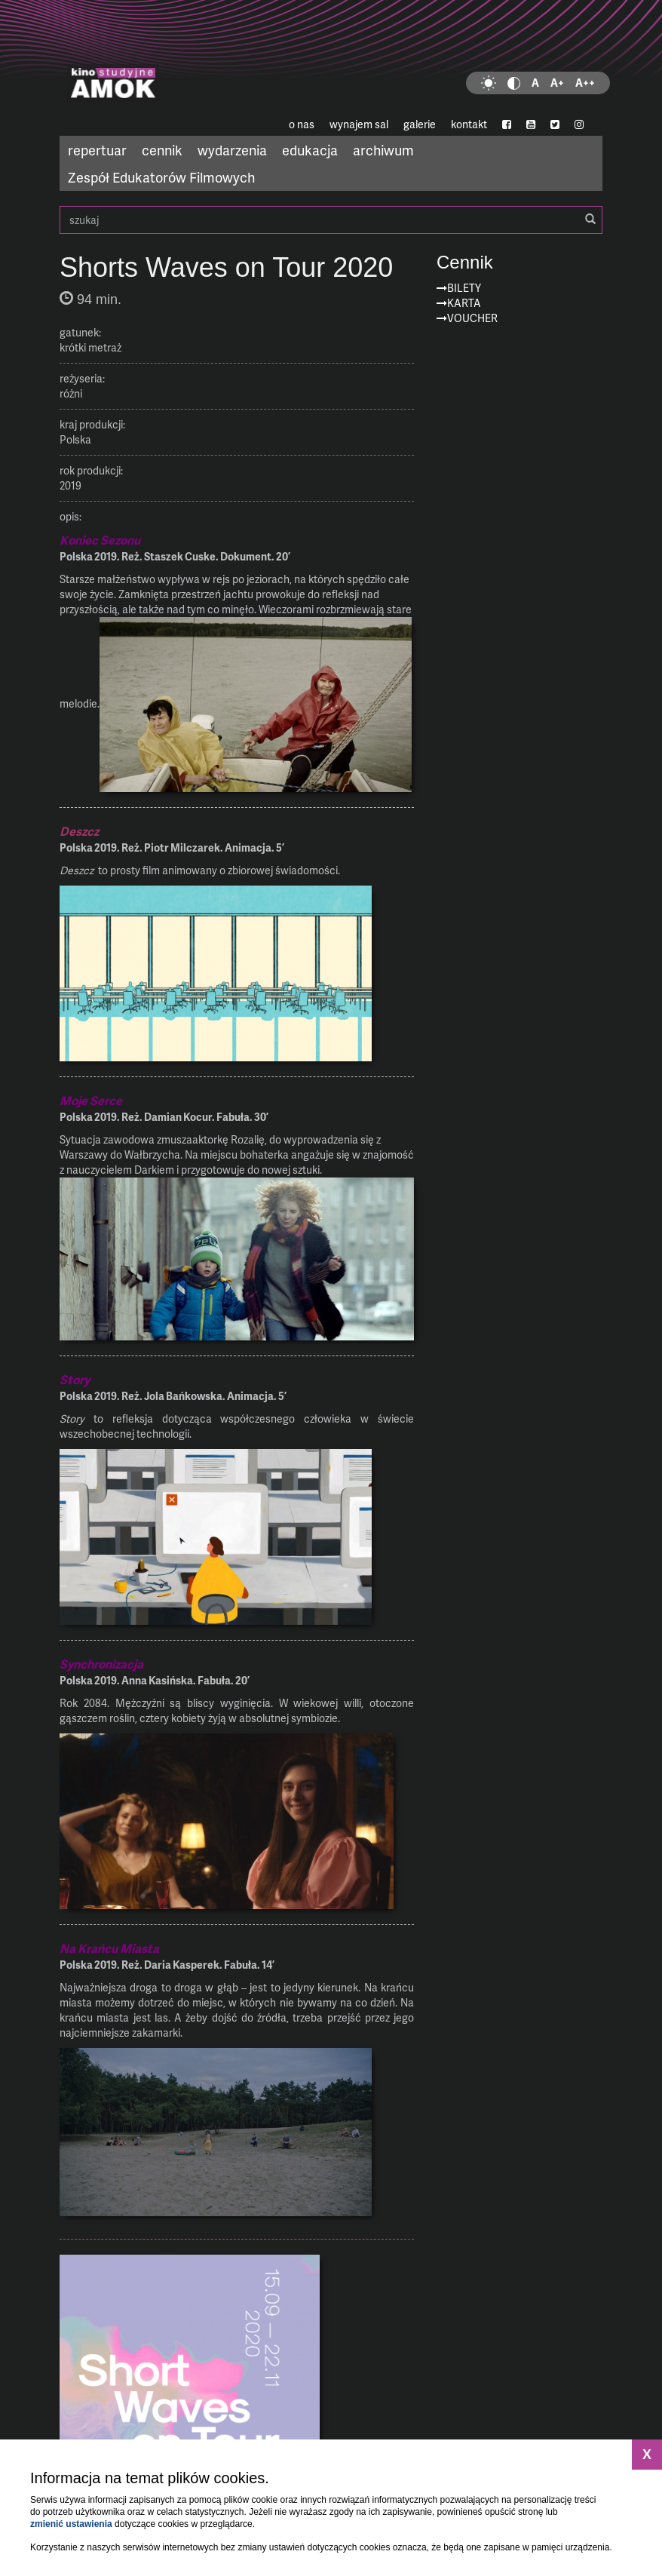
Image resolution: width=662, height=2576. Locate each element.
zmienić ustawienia (71, 2524)
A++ (585, 82)
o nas (301, 124)
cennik (162, 149)
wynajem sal (358, 124)
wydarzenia (232, 149)
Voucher (472, 318)
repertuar (97, 149)
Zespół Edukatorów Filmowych (161, 176)
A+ (557, 82)
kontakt (469, 124)
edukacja (310, 149)
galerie (419, 124)
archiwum (383, 149)
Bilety (464, 288)
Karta (464, 303)
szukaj (331, 220)
